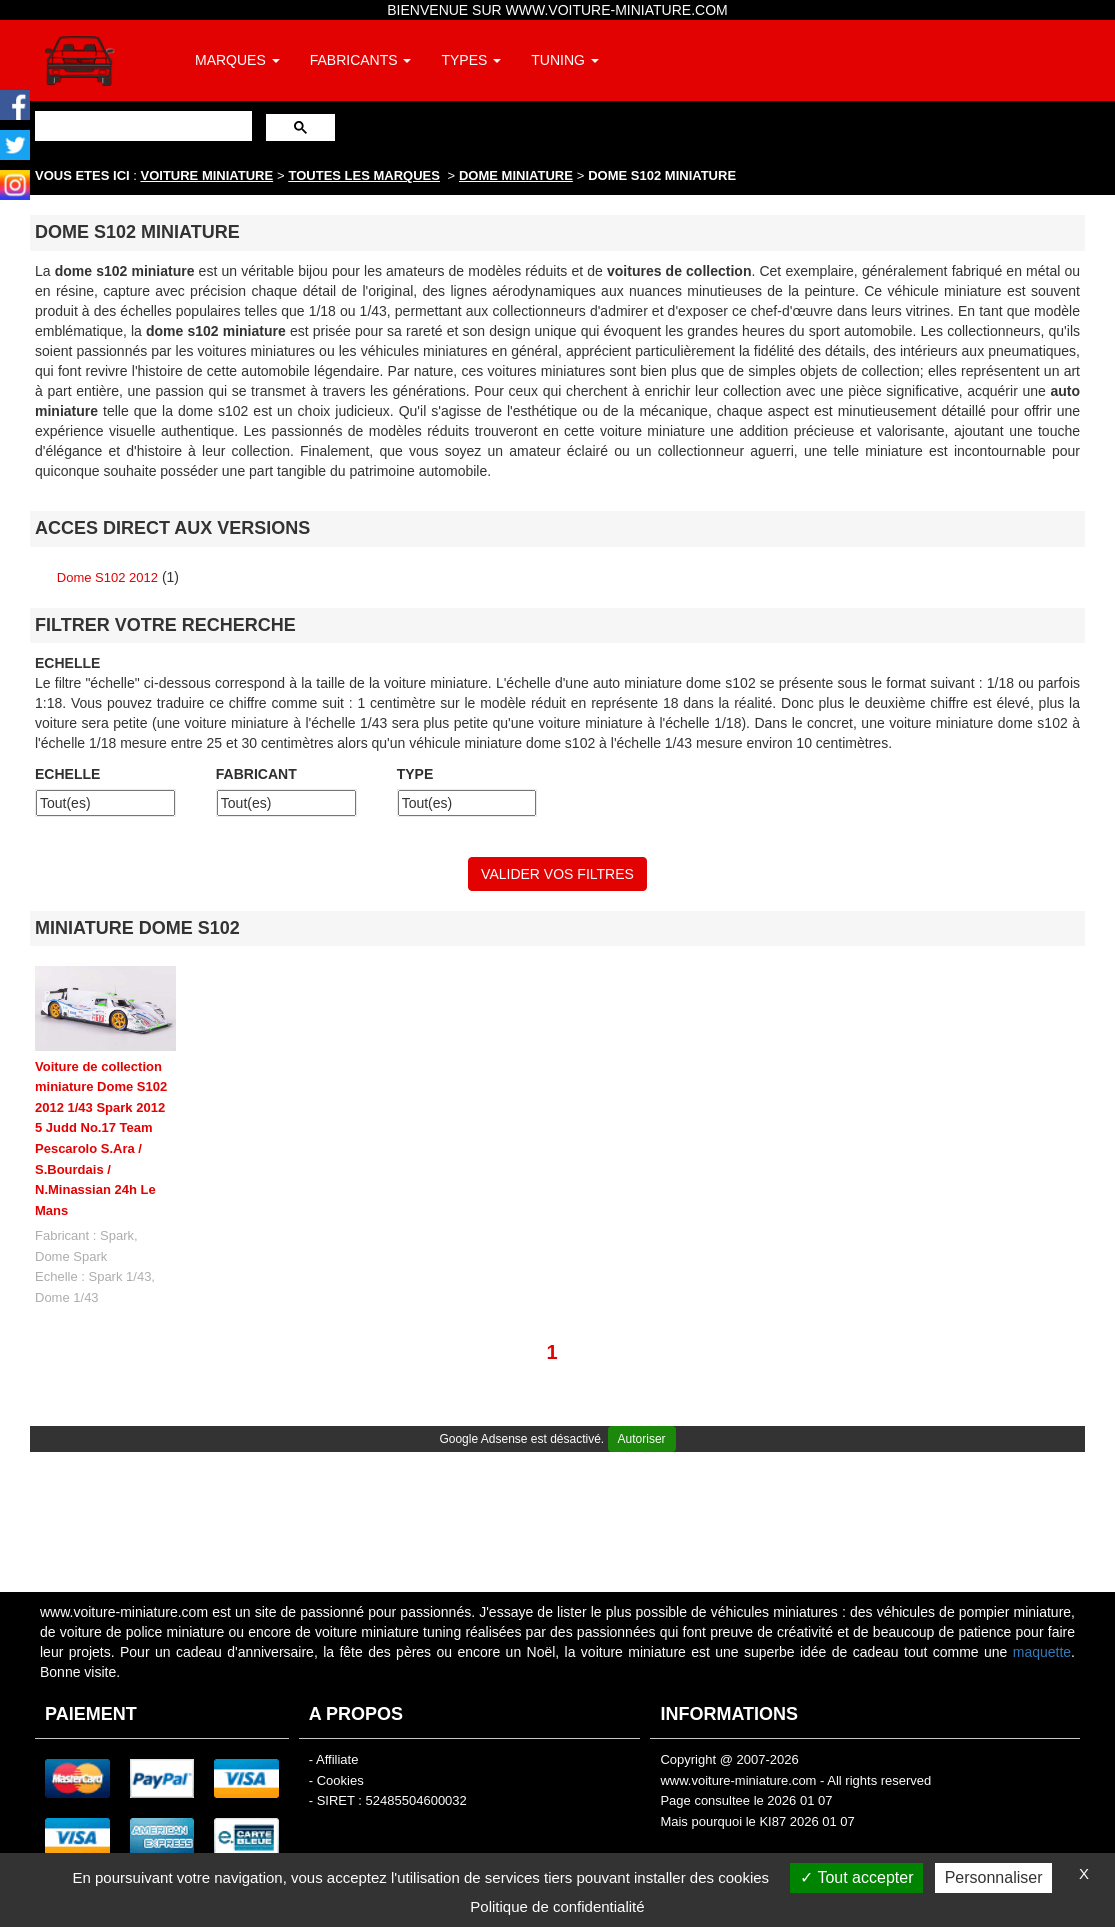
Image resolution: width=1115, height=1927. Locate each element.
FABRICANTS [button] (361, 60)
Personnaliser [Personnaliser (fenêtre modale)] (994, 1877)
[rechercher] (141, 125)
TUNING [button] (565, 60)
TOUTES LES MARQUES (364, 175)
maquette (1042, 1652)
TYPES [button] (471, 60)
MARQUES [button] (237, 60)
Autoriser (642, 1439)
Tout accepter (856, 1877)
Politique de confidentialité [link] (557, 1906)
